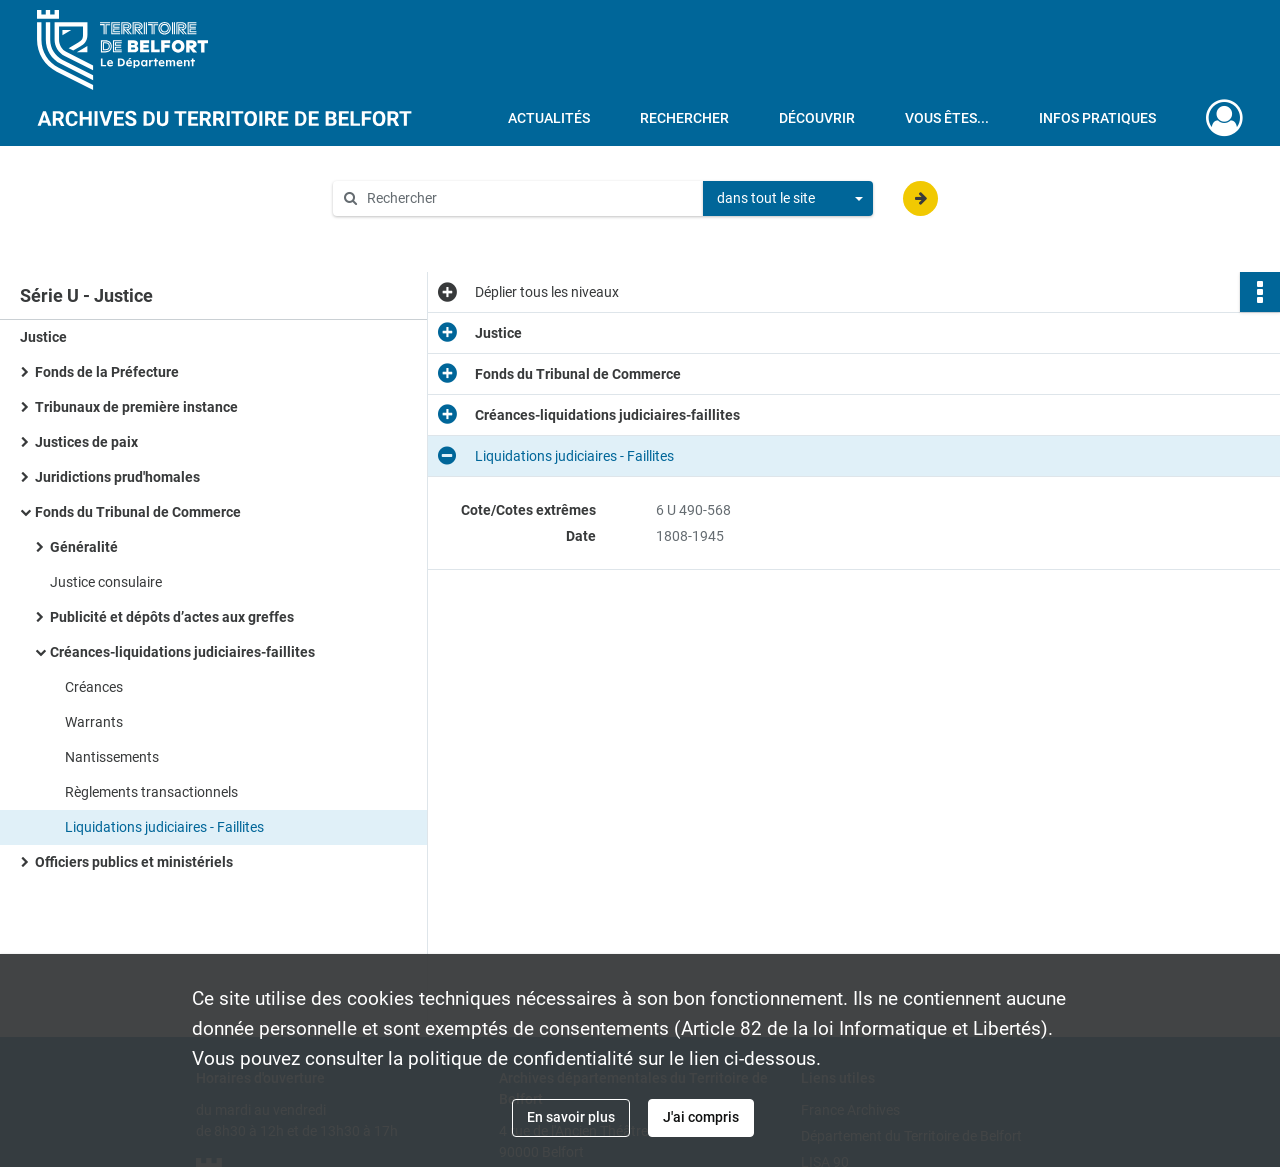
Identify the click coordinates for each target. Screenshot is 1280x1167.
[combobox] (788, 199)
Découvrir (817, 118)
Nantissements (112, 757)
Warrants (94, 722)
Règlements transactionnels (151, 792)
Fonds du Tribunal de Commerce (138, 512)
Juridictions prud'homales (117, 477)
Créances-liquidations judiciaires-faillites (182, 652)
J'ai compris (701, 1117)
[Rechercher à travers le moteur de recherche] (528, 198)
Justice (43, 337)
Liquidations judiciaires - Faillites (164, 827)
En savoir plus (571, 1117)
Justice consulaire (106, 582)
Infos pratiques (1097, 118)
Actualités (549, 118)
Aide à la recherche (406, 232)
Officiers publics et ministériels (134, 862)
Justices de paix (86, 442)
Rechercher (684, 118)
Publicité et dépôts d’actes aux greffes (172, 617)
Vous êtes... (947, 118)
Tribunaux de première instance (136, 407)
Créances (94, 687)
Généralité (84, 547)
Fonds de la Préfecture (107, 372)
